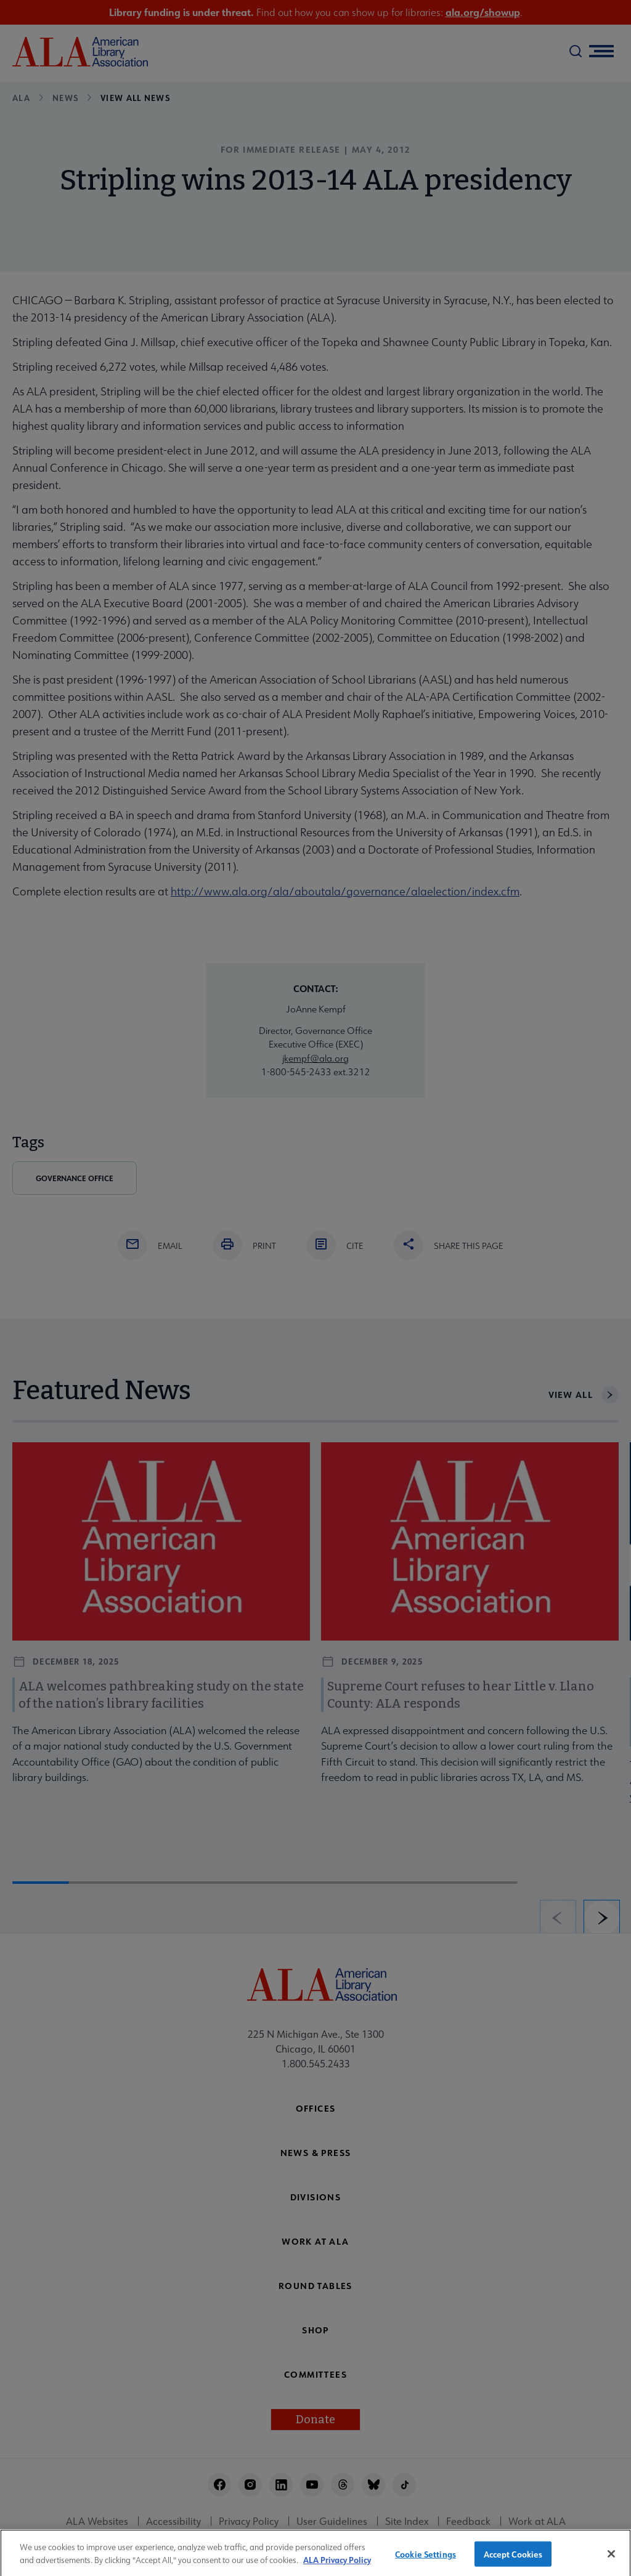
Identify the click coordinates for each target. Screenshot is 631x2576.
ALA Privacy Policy (337, 2570)
